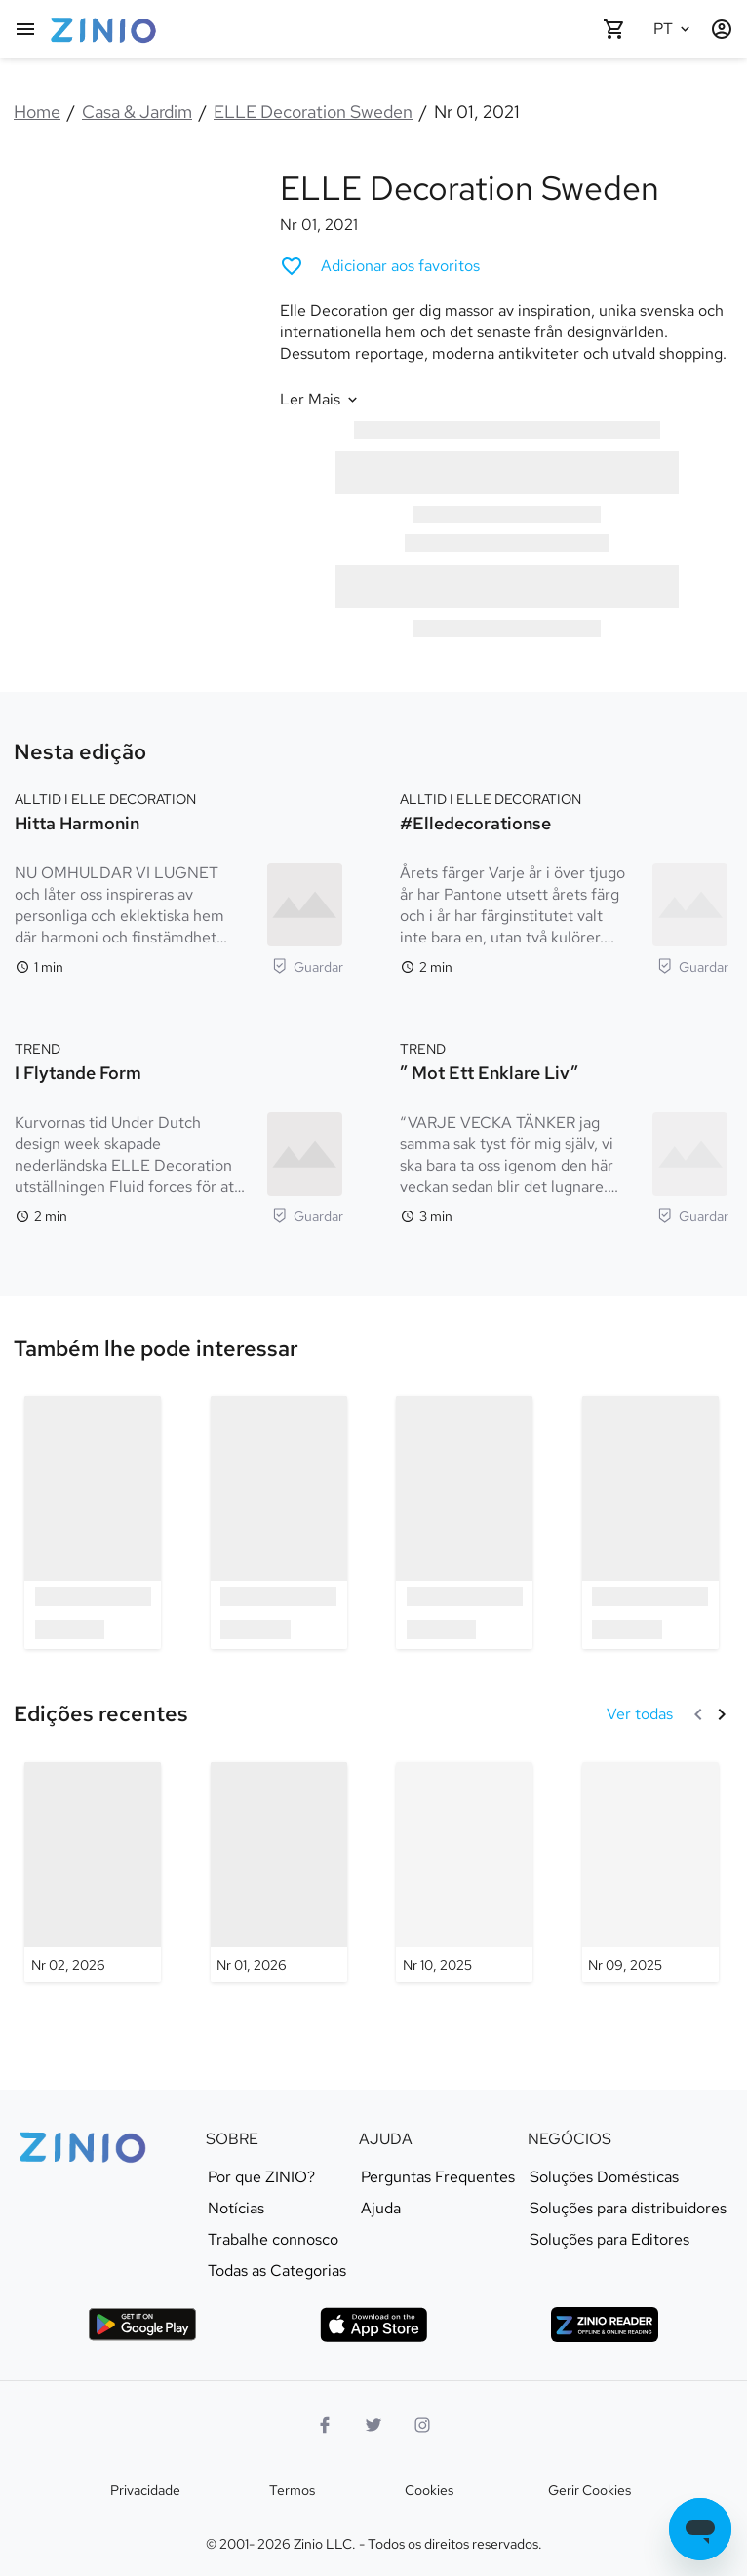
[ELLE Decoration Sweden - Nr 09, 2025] (650, 1872)
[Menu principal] (25, 29)
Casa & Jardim (137, 111)
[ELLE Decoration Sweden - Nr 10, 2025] (464, 1872)
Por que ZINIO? (261, 2177)
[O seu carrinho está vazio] (614, 29)
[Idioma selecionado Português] (674, 29)
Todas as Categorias (277, 2271)
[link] (156, 1349)
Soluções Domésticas (604, 2177)
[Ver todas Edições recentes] (640, 1714)
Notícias (236, 2208)
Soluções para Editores (609, 2240)
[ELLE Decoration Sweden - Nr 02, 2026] (92, 1872)
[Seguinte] (721, 1714)
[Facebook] (324, 2424)
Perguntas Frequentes (438, 2177)
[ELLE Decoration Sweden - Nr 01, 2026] (279, 1872)
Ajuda (381, 2208)
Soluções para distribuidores (628, 2208)
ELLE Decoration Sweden (313, 111)
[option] (93, 1522)
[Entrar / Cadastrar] (721, 29)
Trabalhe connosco (273, 2240)
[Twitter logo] (373, 2424)
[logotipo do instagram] (422, 2424)
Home (37, 111)
